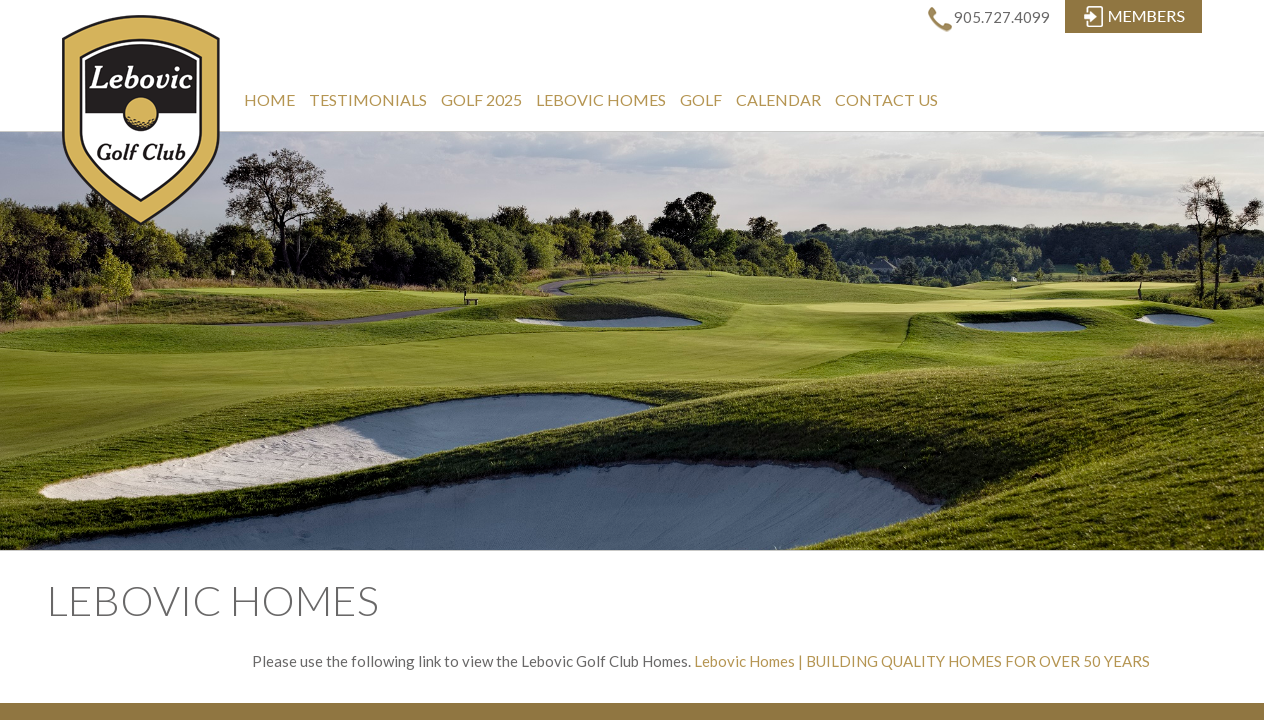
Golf (701, 99)
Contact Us (886, 99)
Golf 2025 (481, 99)
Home (269, 99)
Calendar (778, 99)
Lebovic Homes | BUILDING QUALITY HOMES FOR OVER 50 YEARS (922, 661)
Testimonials (368, 99)
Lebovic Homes (601, 99)
